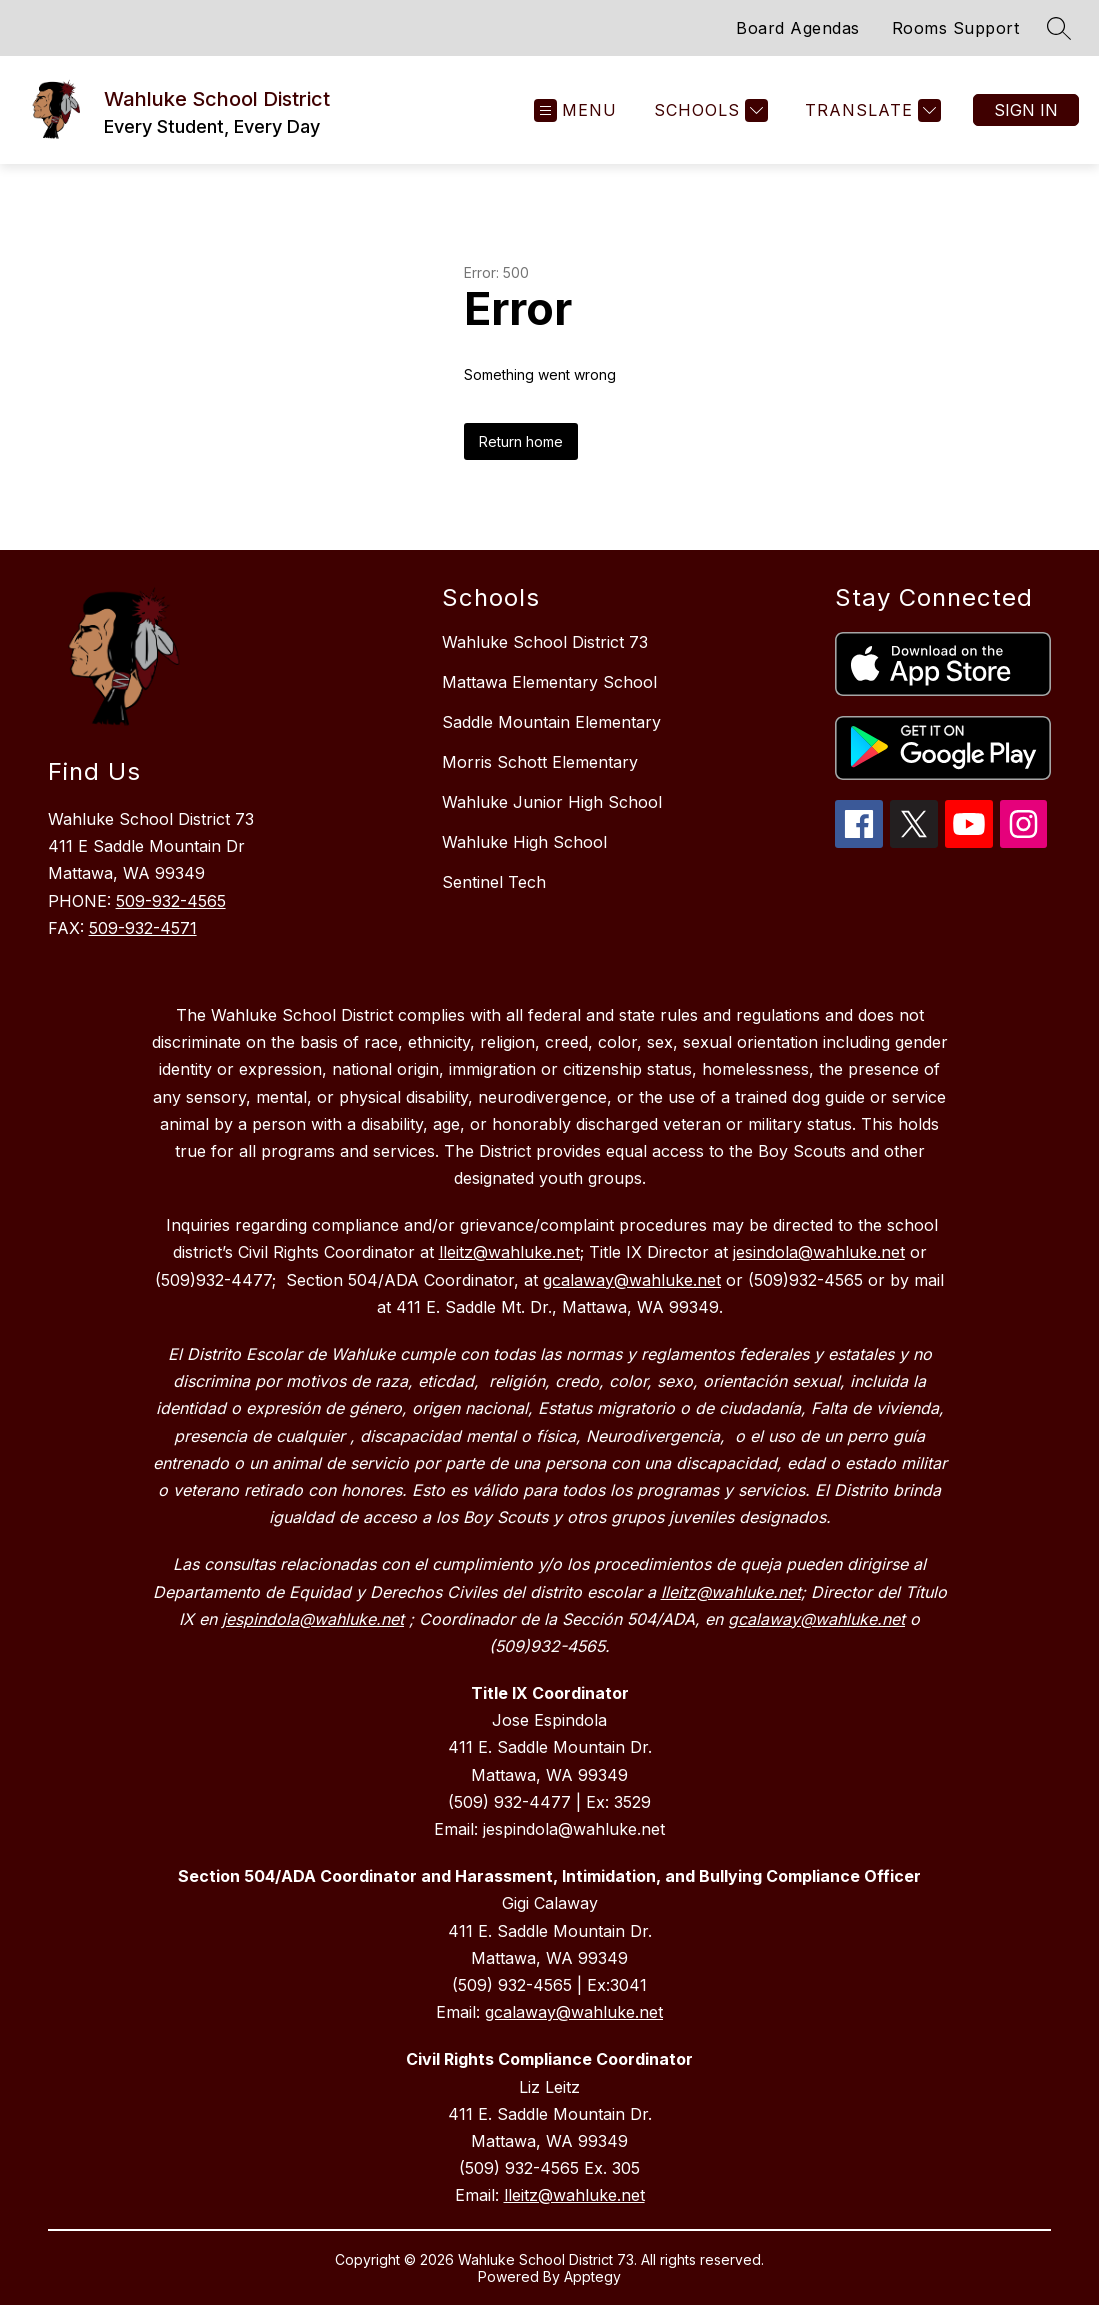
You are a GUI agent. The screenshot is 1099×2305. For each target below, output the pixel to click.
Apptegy (592, 2276)
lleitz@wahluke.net (574, 2195)
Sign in (1026, 110)
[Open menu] (575, 110)
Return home (521, 441)
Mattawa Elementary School (549, 682)
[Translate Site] (870, 110)
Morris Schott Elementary (540, 762)
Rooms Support (956, 28)
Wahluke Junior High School (552, 802)
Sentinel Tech (494, 882)
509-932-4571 (143, 928)
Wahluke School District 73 (545, 642)
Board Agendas (798, 28)
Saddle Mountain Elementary (551, 722)
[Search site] (1059, 28)
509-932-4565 (171, 901)
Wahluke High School (524, 842)
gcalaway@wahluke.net (574, 2012)
